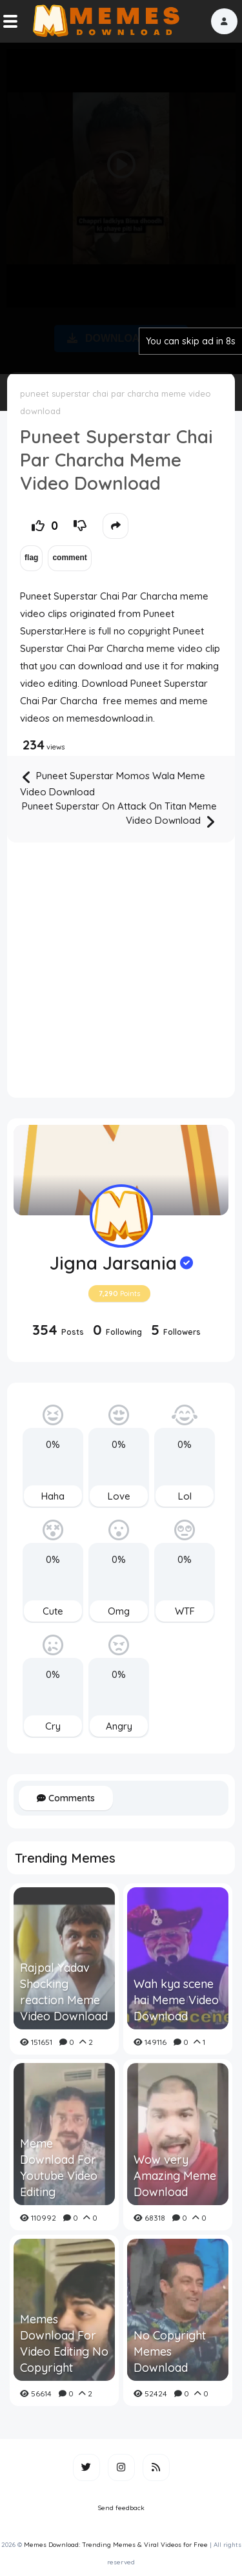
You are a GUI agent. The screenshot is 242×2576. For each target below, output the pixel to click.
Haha (53, 1496)
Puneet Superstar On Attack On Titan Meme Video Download (119, 815)
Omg (119, 1611)
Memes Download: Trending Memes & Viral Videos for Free (116, 2544)
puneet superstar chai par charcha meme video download (115, 402)
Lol (185, 1496)
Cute (53, 1611)
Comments (66, 1798)
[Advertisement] (121, 206)
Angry (119, 1726)
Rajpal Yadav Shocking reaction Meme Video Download (64, 1992)
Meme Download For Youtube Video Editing (58, 2168)
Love (119, 1496)
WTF (185, 1611)
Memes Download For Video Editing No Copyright (64, 2344)
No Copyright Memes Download (170, 2351)
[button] (224, 21)
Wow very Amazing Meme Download (175, 2175)
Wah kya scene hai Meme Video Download (176, 2000)
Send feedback (121, 2508)
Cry (53, 1726)
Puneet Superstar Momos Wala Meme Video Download (112, 783)
